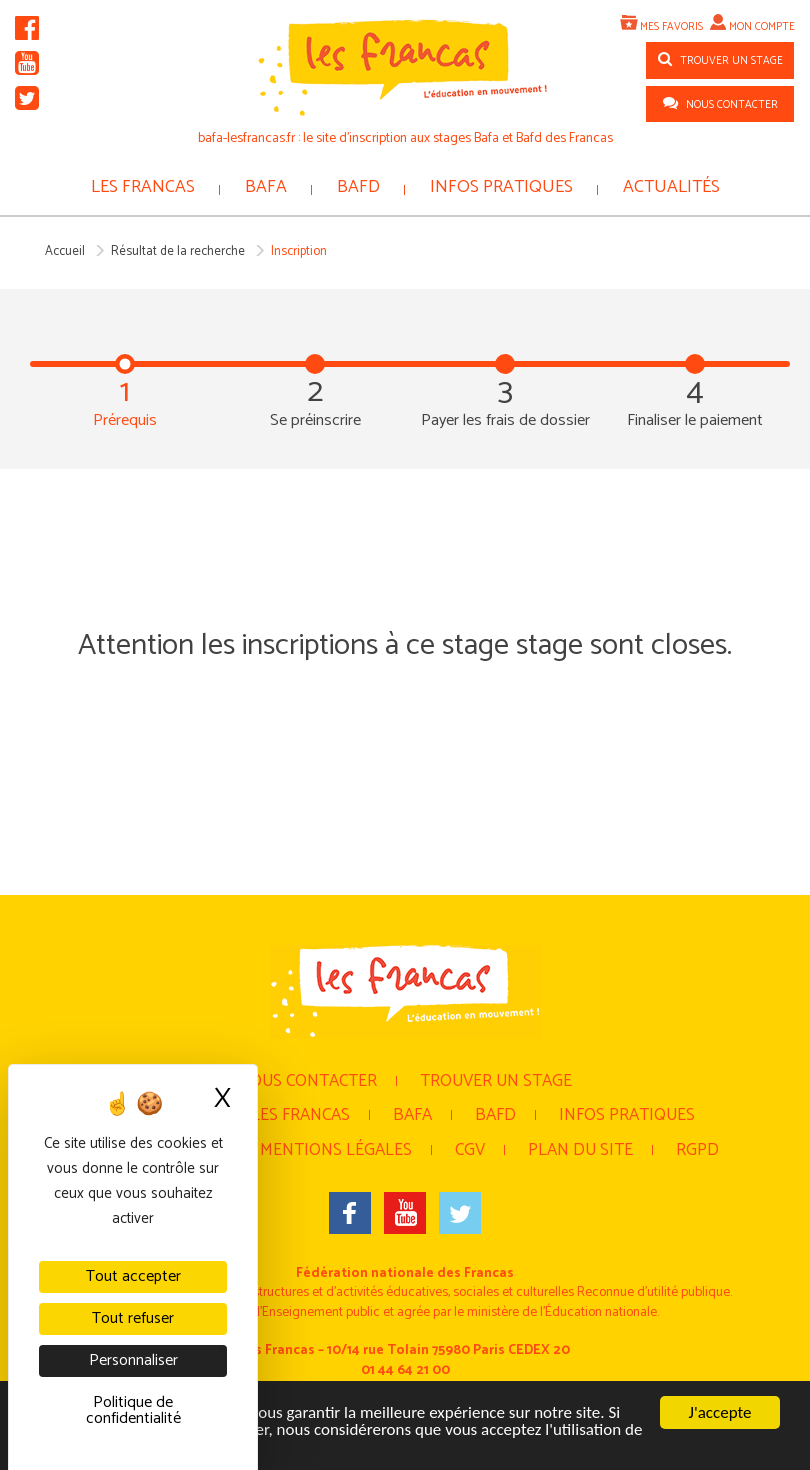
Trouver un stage (496, 1081)
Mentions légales (336, 1150)
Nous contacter (307, 1081)
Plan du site (580, 1150)
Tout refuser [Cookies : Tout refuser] (133, 1318)
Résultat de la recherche (178, 251)
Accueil (65, 251)
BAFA (266, 187)
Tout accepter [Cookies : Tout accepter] (133, 1276)
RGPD (697, 1150)
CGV (470, 1150)
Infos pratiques (501, 187)
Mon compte (762, 27)
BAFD (358, 187)
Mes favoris (671, 27)
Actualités (671, 187)
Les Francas (143, 187)
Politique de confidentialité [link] (133, 1410)
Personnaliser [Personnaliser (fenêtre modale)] (133, 1360)
